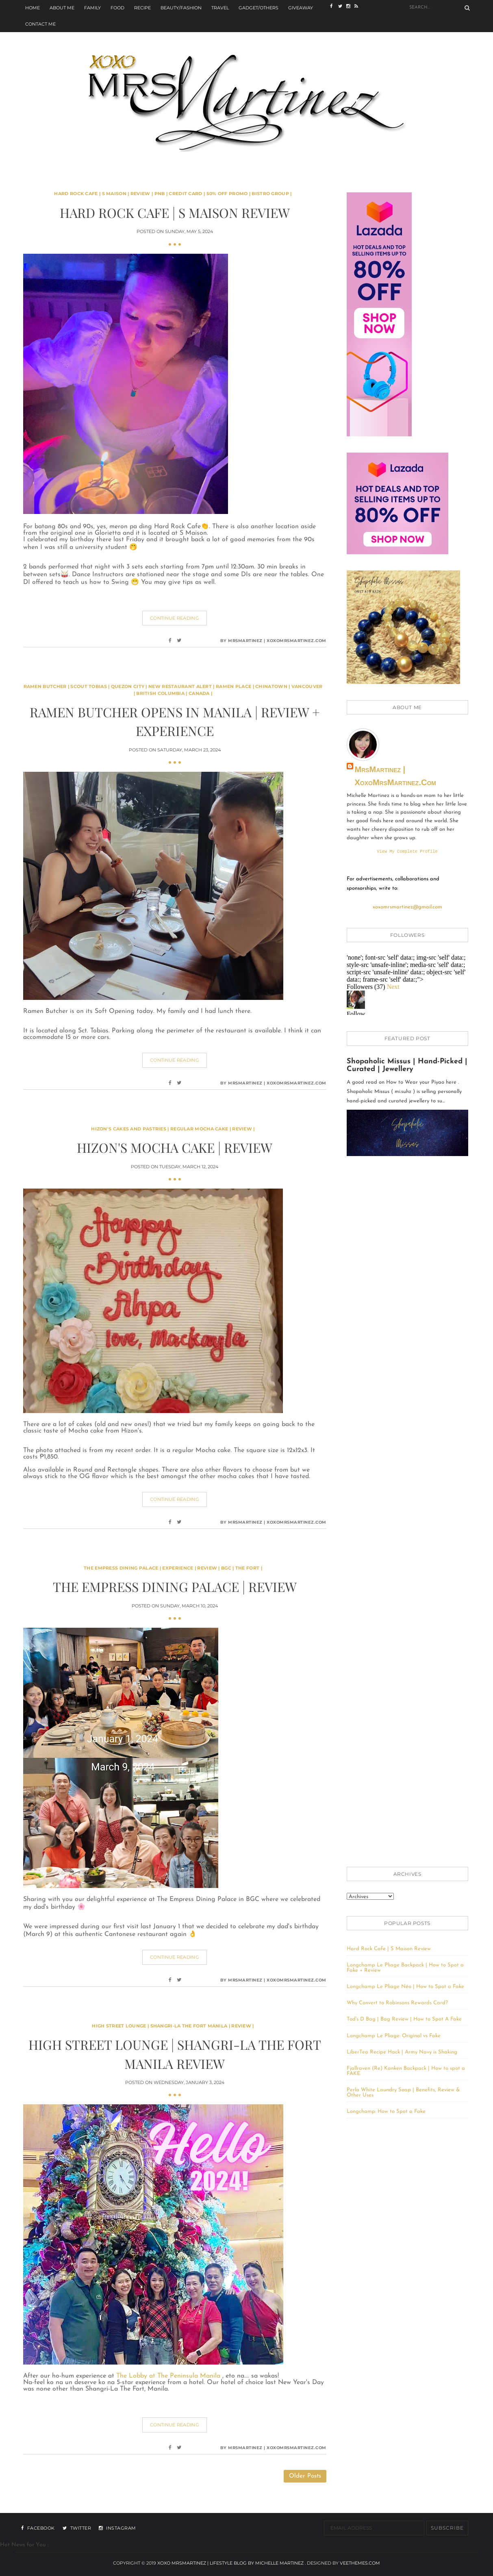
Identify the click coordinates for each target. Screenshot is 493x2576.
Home (32, 8)
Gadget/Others (258, 8)
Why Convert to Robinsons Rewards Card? (397, 2003)
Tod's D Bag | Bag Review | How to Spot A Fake (404, 2020)
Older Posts (305, 2476)
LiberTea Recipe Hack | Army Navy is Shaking (402, 2053)
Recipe (142, 8)
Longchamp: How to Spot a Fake (386, 2112)
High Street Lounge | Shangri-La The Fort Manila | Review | (173, 2026)
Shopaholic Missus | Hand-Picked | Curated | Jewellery (407, 1066)
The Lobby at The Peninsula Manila (169, 2376)
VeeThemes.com (360, 2563)
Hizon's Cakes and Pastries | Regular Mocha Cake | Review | (172, 1129)
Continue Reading (174, 618)
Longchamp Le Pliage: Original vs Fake (394, 2036)
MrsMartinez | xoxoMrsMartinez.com (395, 776)
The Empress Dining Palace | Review (175, 1586)
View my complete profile (407, 852)
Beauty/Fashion (181, 8)
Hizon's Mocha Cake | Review (174, 1147)
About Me (62, 8)
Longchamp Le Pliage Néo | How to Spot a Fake (405, 1987)
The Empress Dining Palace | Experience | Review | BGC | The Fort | (173, 1568)
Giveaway (300, 8)
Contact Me (40, 24)
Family (92, 8)
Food (117, 8)
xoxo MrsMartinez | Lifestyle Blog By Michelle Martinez (231, 2563)
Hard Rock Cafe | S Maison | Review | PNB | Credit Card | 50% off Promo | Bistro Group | (172, 193)
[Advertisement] (407, 1295)
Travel (220, 8)
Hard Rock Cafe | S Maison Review (175, 212)
